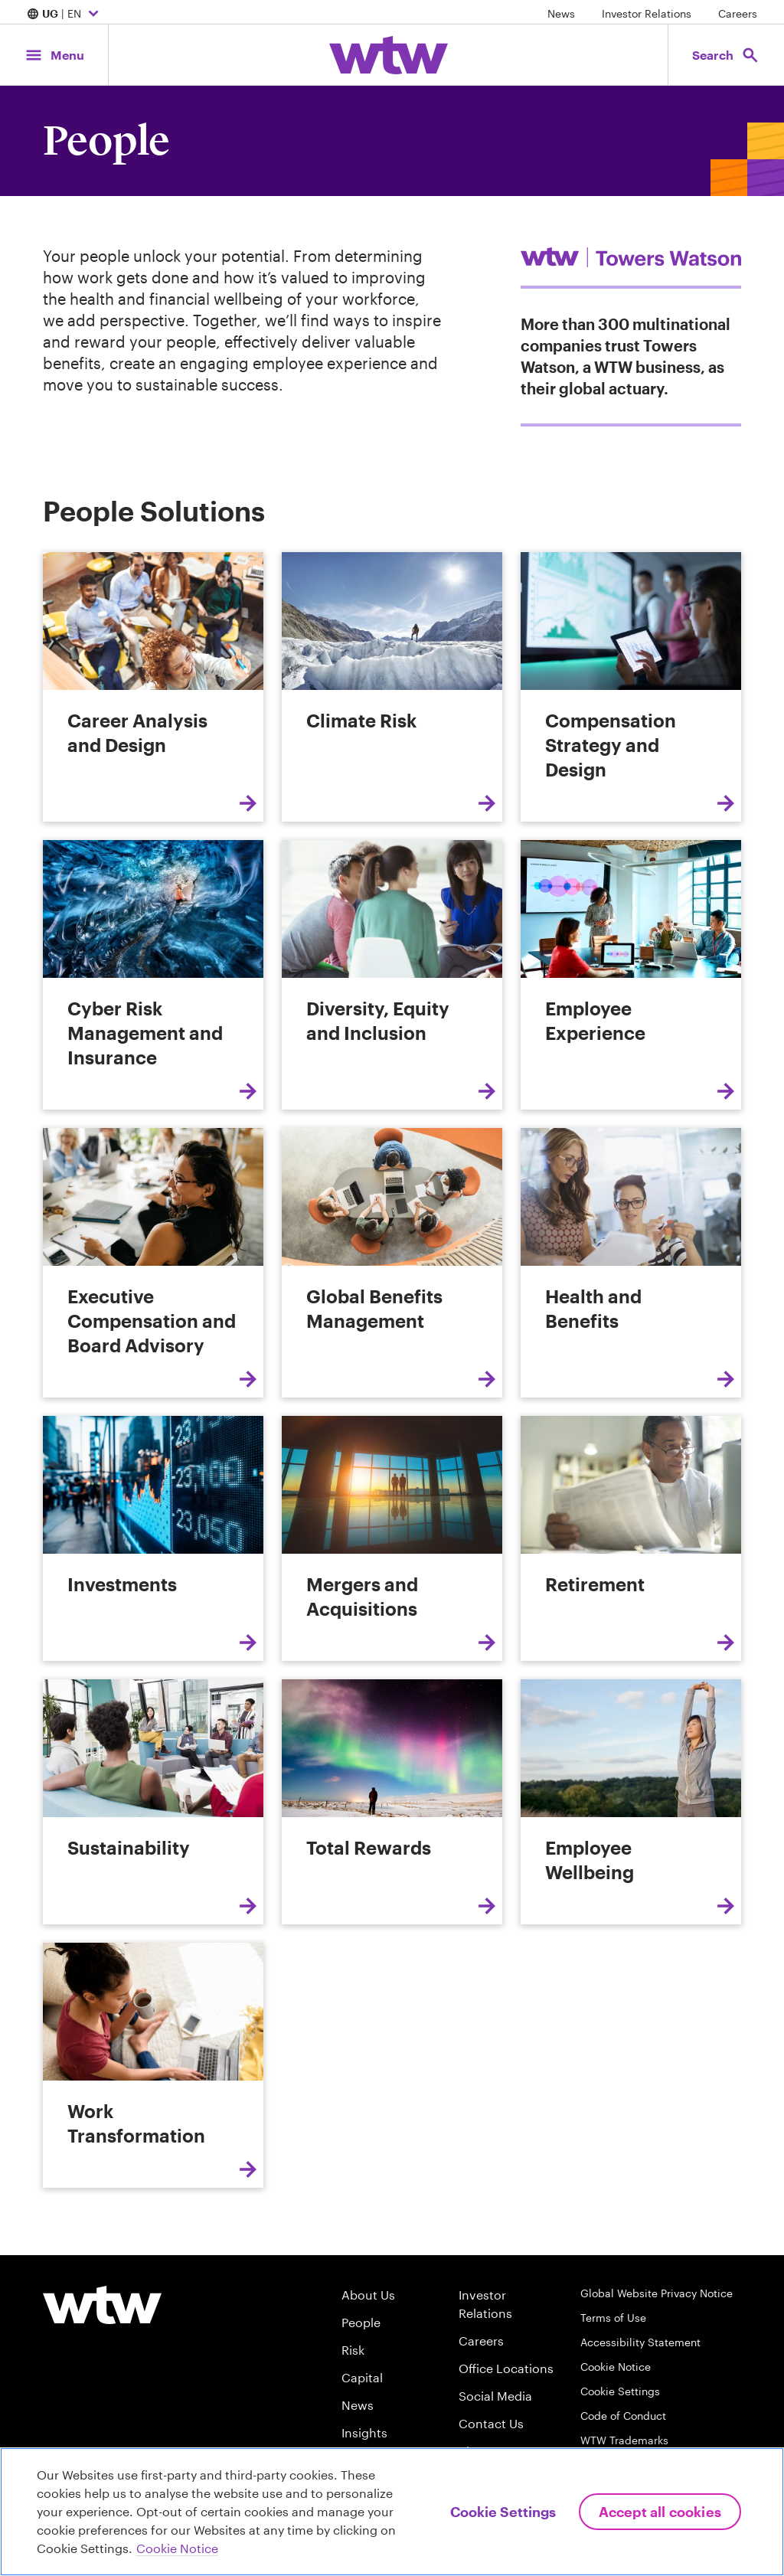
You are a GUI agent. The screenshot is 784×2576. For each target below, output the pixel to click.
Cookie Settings (620, 2391)
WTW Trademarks (624, 2440)
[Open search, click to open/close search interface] (721, 55)
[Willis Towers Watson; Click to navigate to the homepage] (388, 55)
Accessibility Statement (640, 2342)
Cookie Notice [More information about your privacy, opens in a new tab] (177, 2548)
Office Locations (506, 2368)
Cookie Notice (615, 2366)
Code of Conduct (623, 2415)
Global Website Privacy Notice (656, 2293)
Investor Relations (646, 13)
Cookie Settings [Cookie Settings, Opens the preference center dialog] (503, 2511)
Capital (362, 2377)
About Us (368, 2294)
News (561, 13)
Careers (737, 13)
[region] (392, 2511)
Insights (364, 2432)
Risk (352, 2349)
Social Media (495, 2395)
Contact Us (491, 2423)
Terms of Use (613, 2317)
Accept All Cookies (660, 2511)
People (361, 2322)
